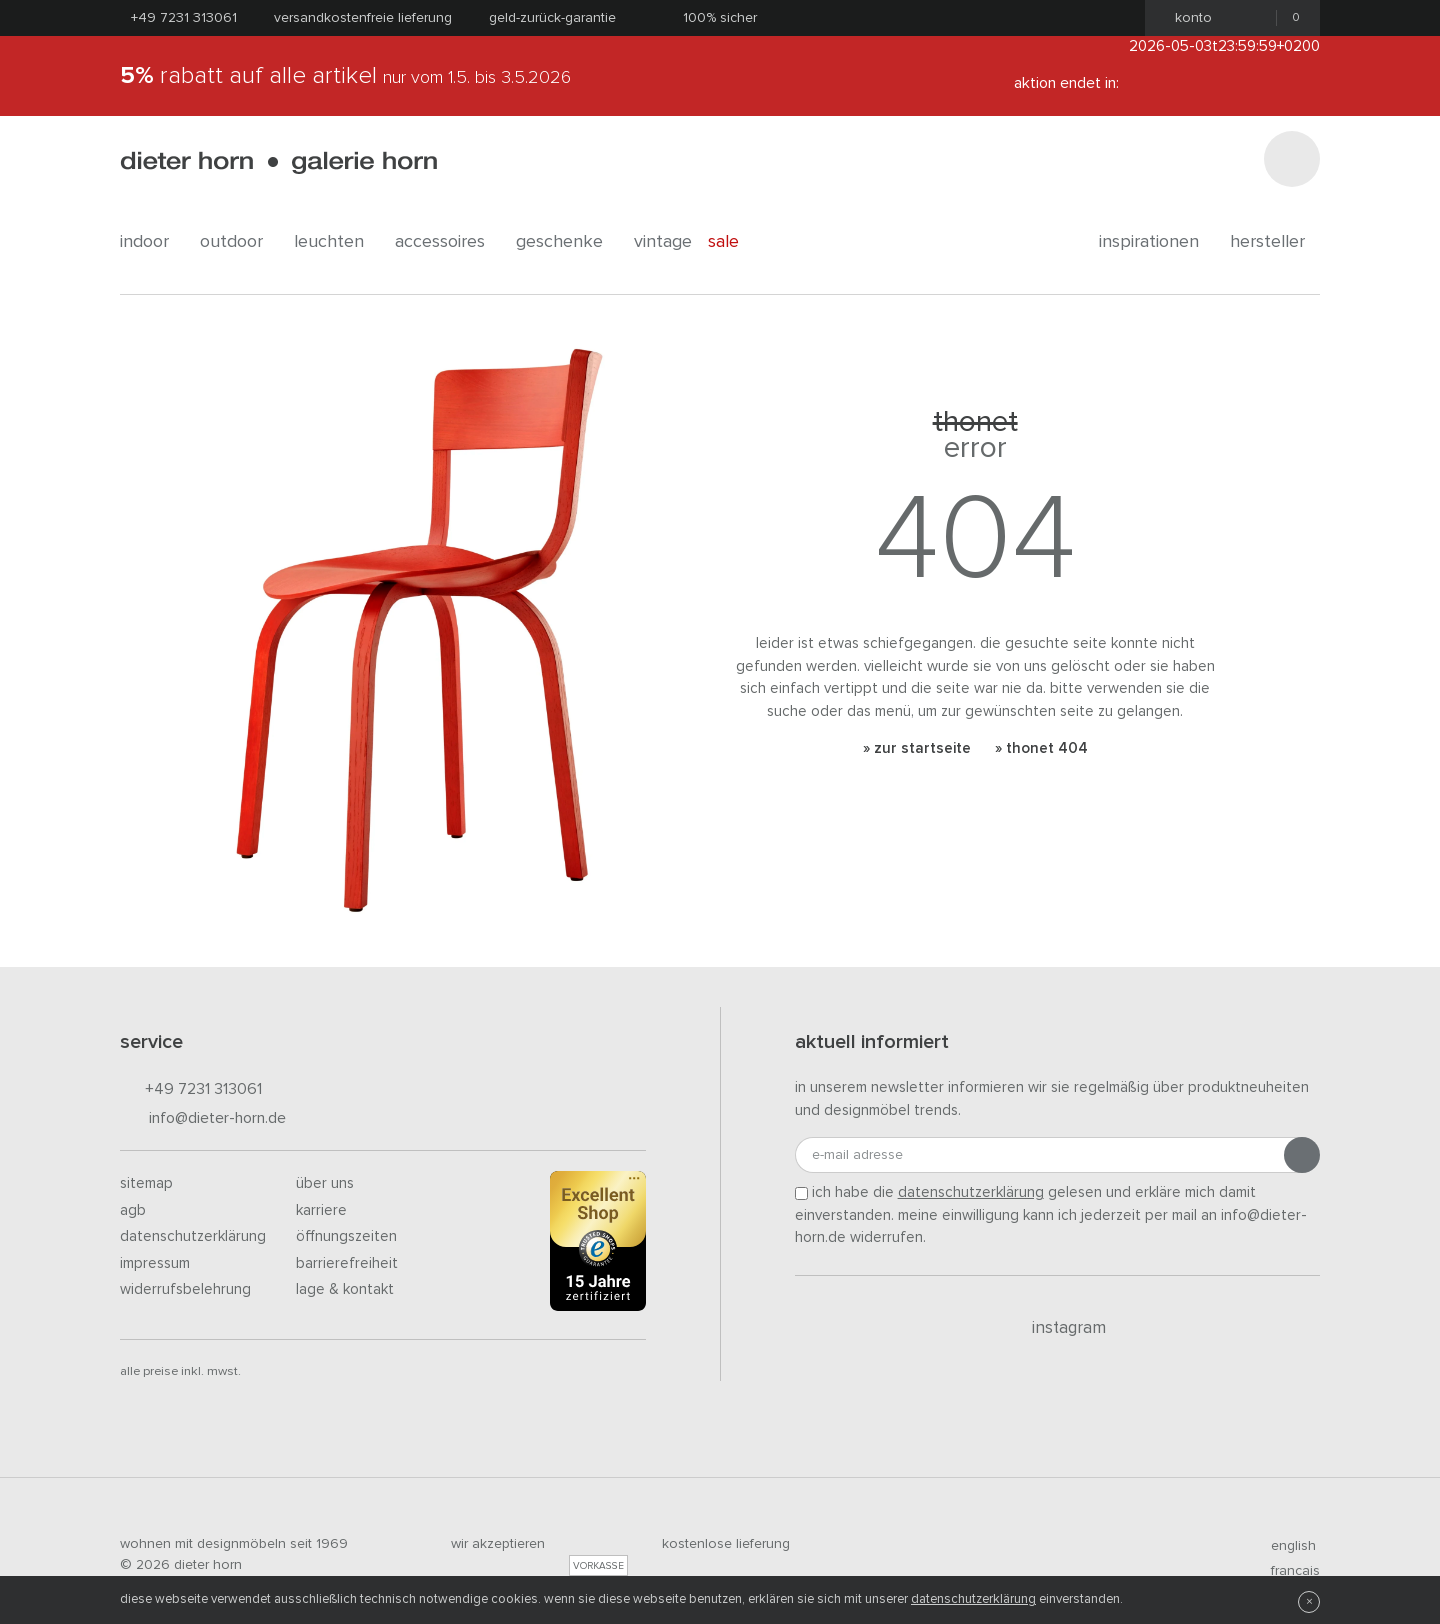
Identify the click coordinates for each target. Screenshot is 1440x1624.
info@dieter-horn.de (203, 1119)
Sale (734, 242)
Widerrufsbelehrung (185, 1289)
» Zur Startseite (917, 748)
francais (1287, 1571)
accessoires (447, 242)
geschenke (567, 242)
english (1285, 1546)
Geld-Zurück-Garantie (552, 18)
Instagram (1057, 1328)
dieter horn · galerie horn (278, 162)
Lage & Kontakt (345, 1289)
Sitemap (146, 1183)
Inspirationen (1156, 242)
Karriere (321, 1210)
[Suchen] (1292, 159)
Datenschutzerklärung (193, 1236)
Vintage (663, 242)
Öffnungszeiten (346, 1236)
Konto (1187, 18)
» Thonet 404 (1041, 748)
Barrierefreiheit (347, 1263)
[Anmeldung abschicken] (1302, 1155)
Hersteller (1275, 242)
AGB (133, 1210)
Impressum (155, 1263)
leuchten (336, 242)
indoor (152, 242)
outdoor (239, 242)
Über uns (325, 1183)
